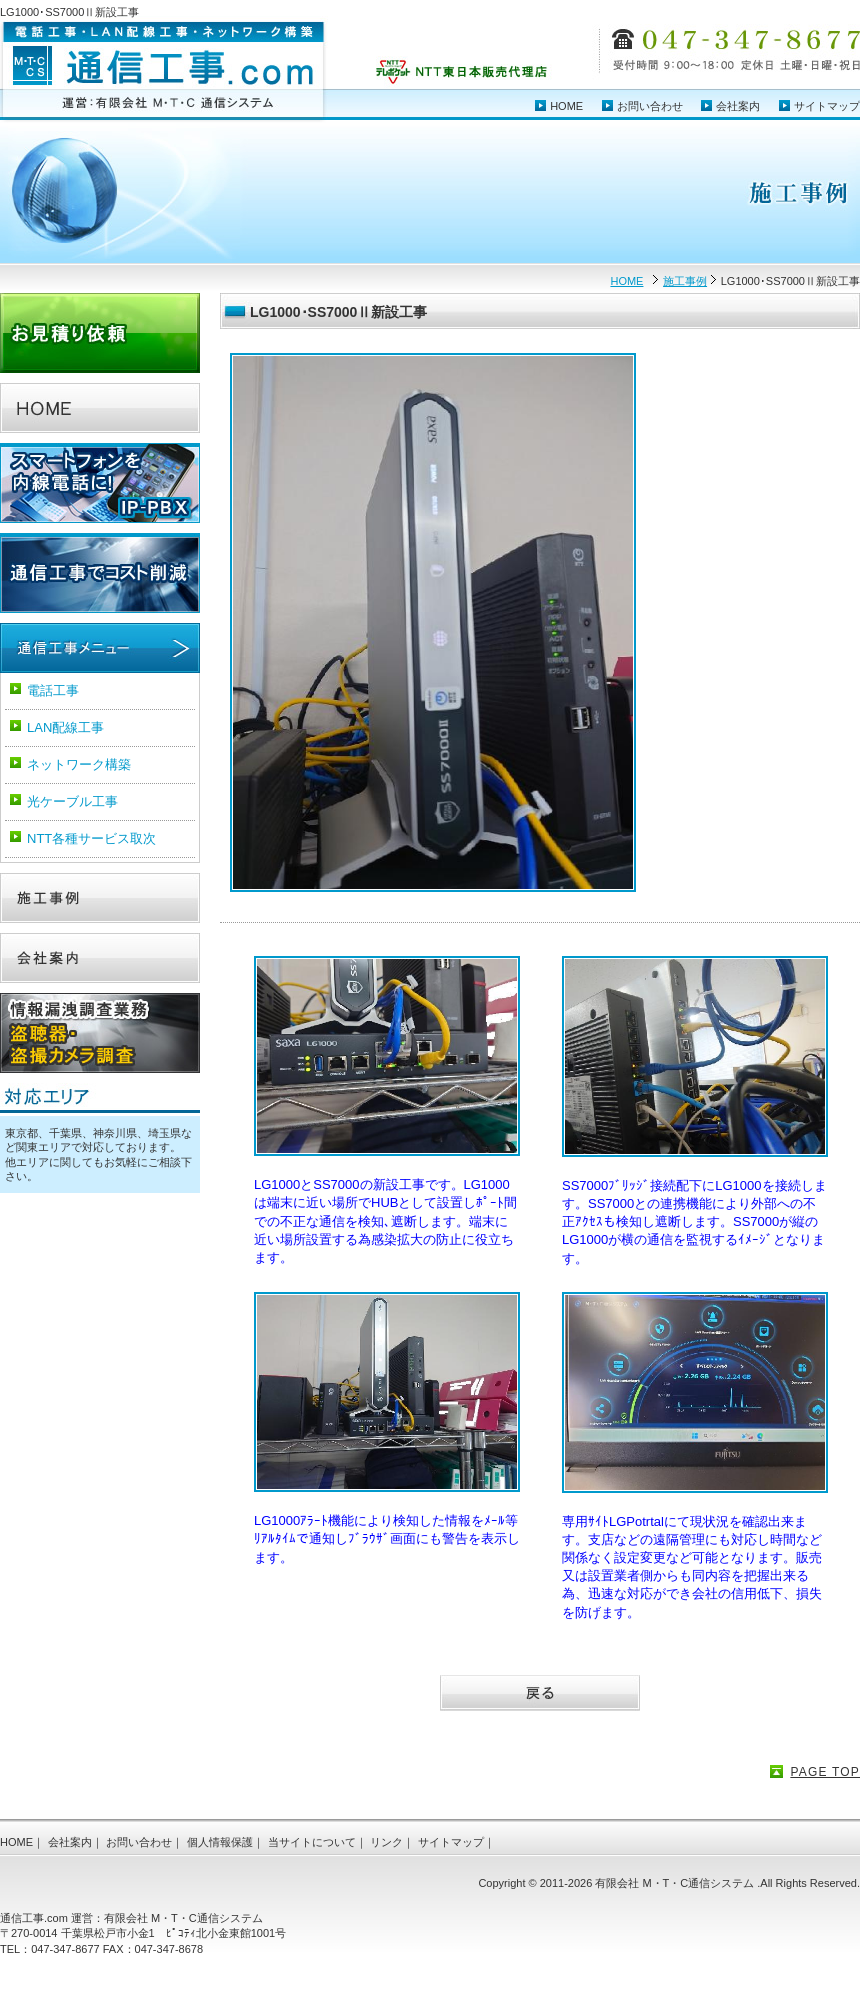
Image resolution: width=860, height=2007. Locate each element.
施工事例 (685, 281)
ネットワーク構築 (79, 764)
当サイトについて (312, 1842)
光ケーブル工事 (72, 801)
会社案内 (738, 106)
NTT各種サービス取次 (91, 838)
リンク (386, 1842)
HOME (566, 106)
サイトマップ (827, 106)
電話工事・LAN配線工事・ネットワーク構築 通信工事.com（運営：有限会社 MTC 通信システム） (163, 70)
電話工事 (53, 690)
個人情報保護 (220, 1842)
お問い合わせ (650, 106)
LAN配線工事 (65, 727)
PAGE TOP (825, 1772)
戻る (540, 1695)
